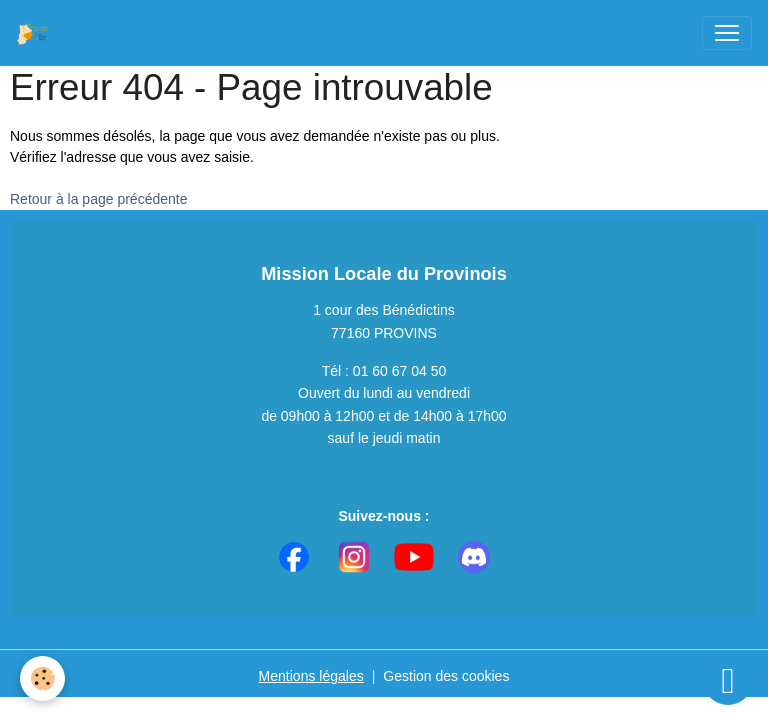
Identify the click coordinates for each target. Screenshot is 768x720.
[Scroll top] (728, 680)
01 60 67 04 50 (399, 371)
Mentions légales (311, 676)
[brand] (37, 33)
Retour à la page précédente (98, 199)
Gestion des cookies (446, 676)
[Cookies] (42, 678)
